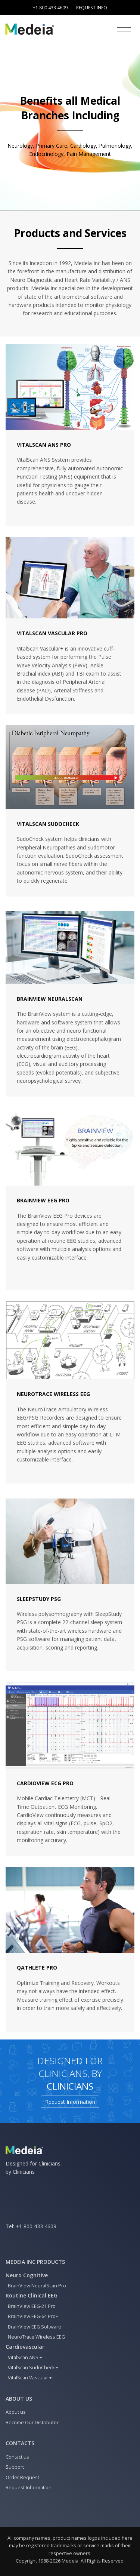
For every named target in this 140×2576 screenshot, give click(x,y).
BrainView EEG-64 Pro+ (32, 2316)
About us (19, 2398)
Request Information (70, 2101)
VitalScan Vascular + (29, 2377)
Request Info (91, 7)
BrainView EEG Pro (43, 1200)
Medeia (70, 2561)
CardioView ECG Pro (45, 1783)
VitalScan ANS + (24, 2357)
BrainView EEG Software (33, 2327)
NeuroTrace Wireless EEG (53, 1394)
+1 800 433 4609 (36, 2226)
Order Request (22, 2477)
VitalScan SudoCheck (48, 823)
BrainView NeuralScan (50, 998)
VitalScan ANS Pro (44, 444)
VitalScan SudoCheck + (32, 2367)
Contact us (17, 2457)
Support (15, 2467)
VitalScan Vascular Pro (52, 633)
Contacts (20, 2443)
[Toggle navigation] (124, 31)
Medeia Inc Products (35, 2261)
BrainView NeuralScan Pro (36, 2286)
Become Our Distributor (32, 2422)
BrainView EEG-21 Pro (31, 2306)
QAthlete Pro (37, 1967)
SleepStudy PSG (39, 1598)
